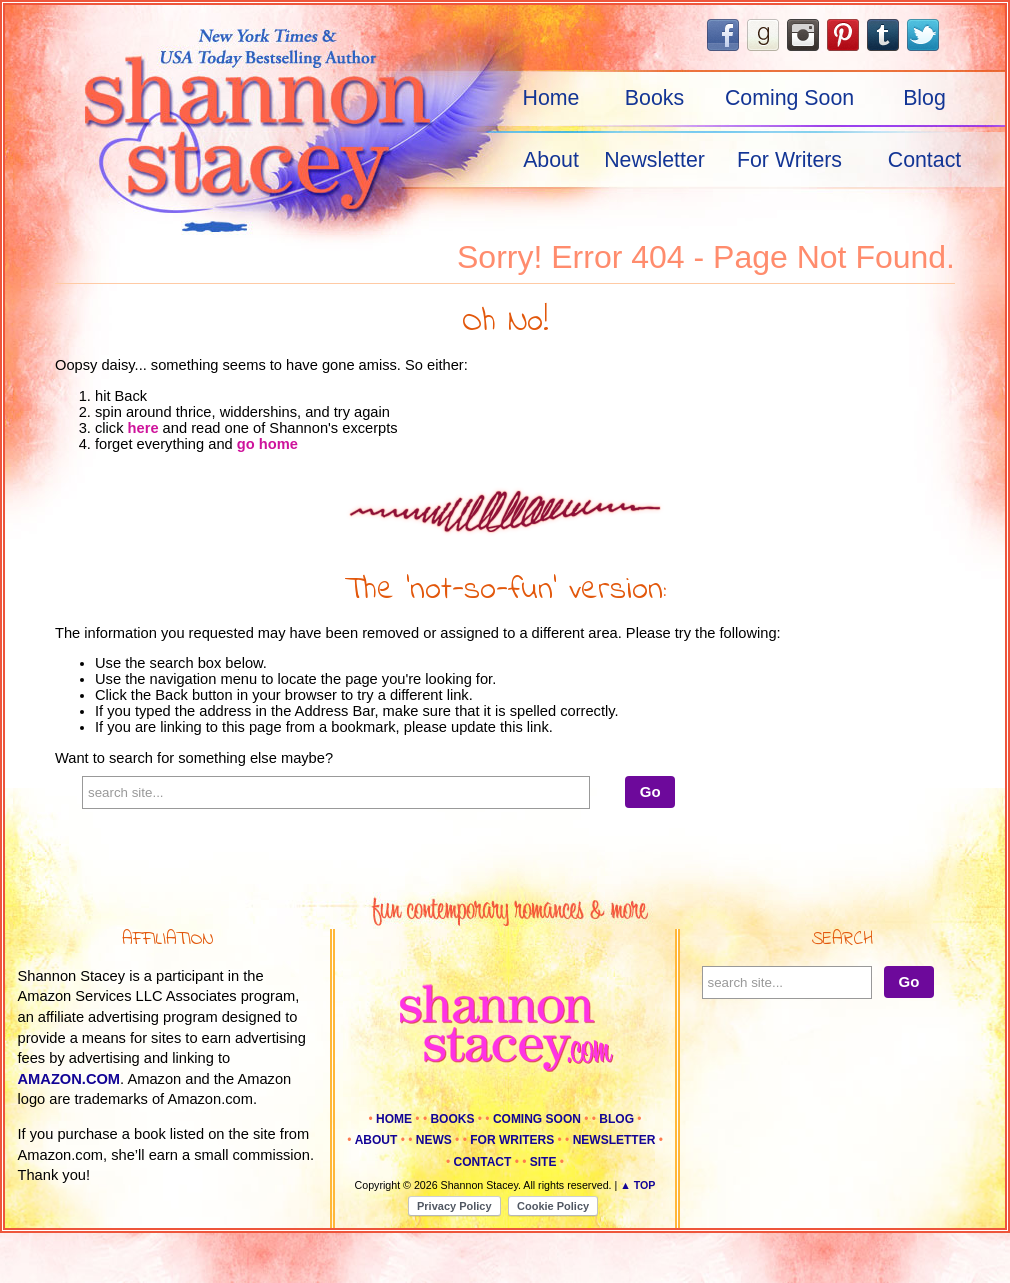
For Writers (789, 160)
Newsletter (654, 160)
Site (543, 1162)
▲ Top (637, 1185)
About (551, 160)
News (434, 1140)
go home (267, 444)
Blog (924, 98)
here (143, 428)
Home (551, 98)
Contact (925, 160)
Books (654, 98)
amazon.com (69, 1079)
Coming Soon (789, 98)
